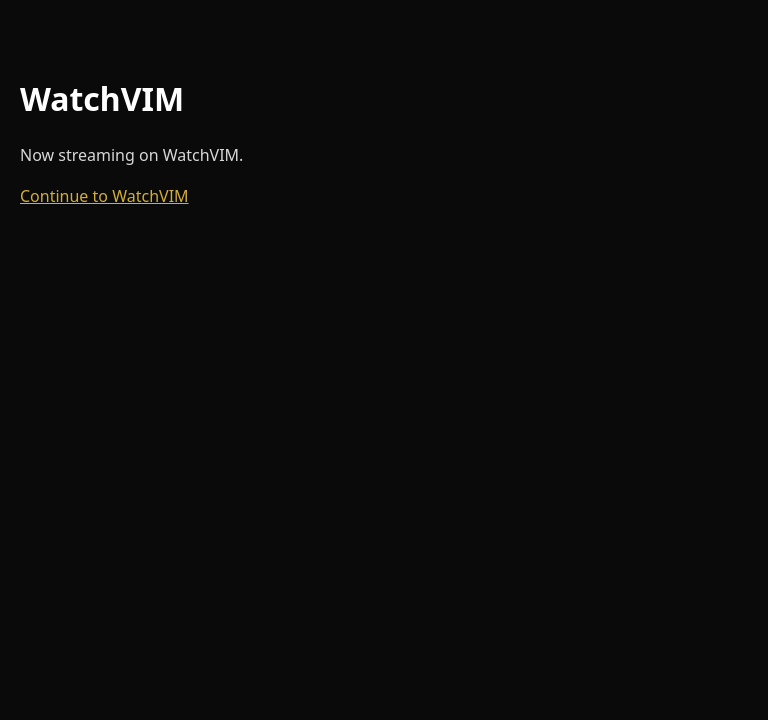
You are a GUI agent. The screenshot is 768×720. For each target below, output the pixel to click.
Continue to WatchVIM (104, 196)
